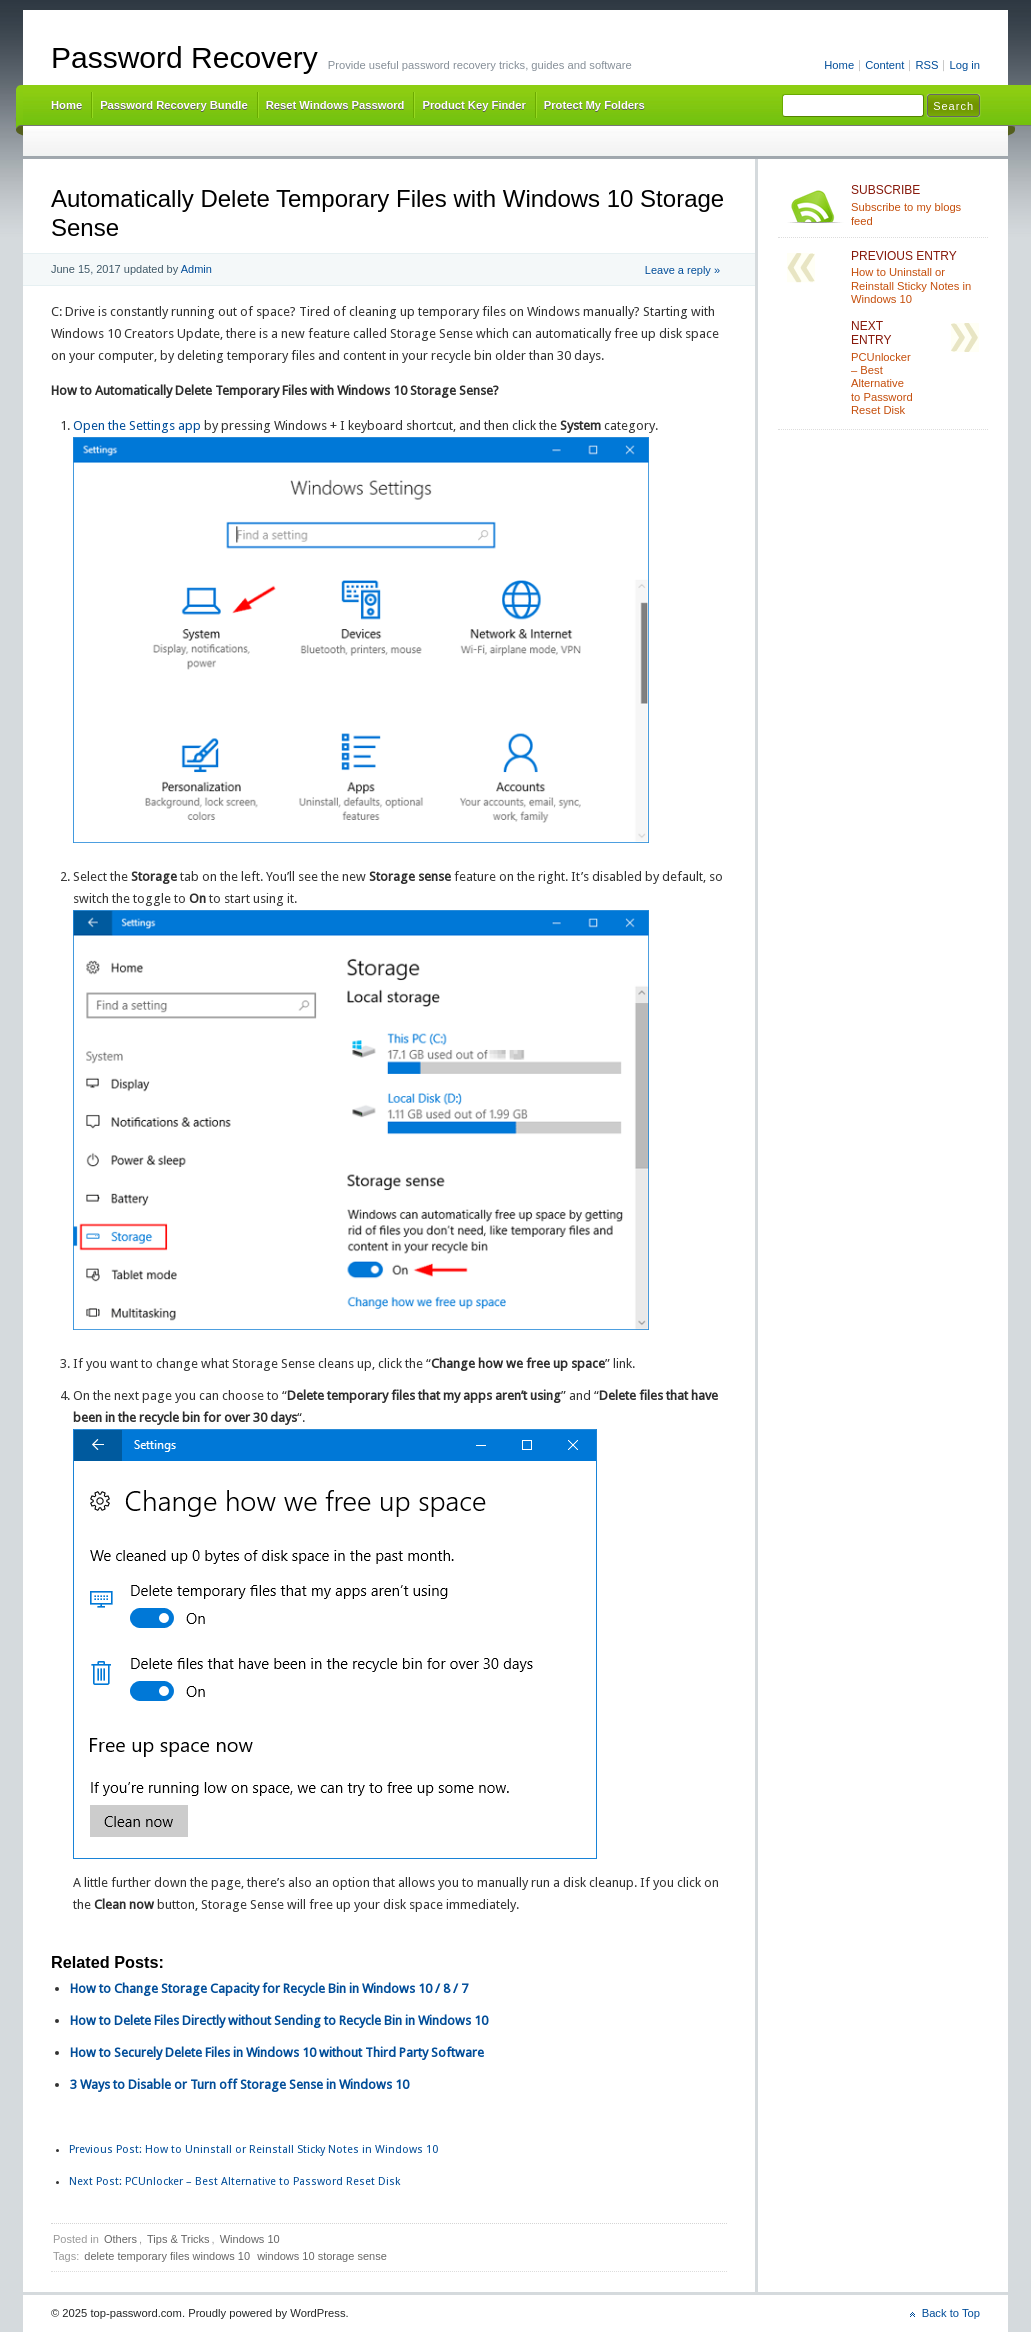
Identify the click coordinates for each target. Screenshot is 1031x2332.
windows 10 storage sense (322, 2256)
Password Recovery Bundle (174, 105)
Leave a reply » (682, 270)
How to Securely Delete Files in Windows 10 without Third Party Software (277, 2052)
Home (839, 65)
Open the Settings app (137, 425)
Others (120, 2239)
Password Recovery (184, 57)
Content (884, 65)
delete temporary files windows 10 (167, 2256)
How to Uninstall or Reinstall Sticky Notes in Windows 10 (253, 2149)
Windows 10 (250, 2239)
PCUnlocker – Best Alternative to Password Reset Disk (234, 2181)
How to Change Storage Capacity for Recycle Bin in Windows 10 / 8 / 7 (269, 1988)
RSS (926, 65)
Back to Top (951, 2313)
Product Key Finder (473, 105)
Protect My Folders (594, 105)
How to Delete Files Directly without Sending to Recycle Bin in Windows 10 (279, 2020)
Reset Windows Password (335, 105)
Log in (964, 65)
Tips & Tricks (178, 2239)
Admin (196, 269)
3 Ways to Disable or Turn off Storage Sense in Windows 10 (239, 2084)
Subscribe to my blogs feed (915, 205)
